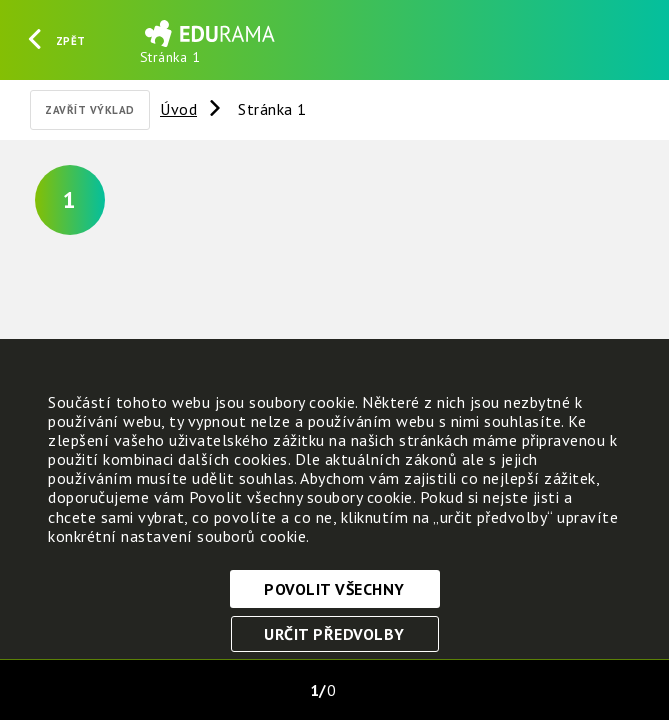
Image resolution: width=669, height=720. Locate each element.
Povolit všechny (334, 589)
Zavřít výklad (90, 110)
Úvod (178, 109)
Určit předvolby (334, 634)
